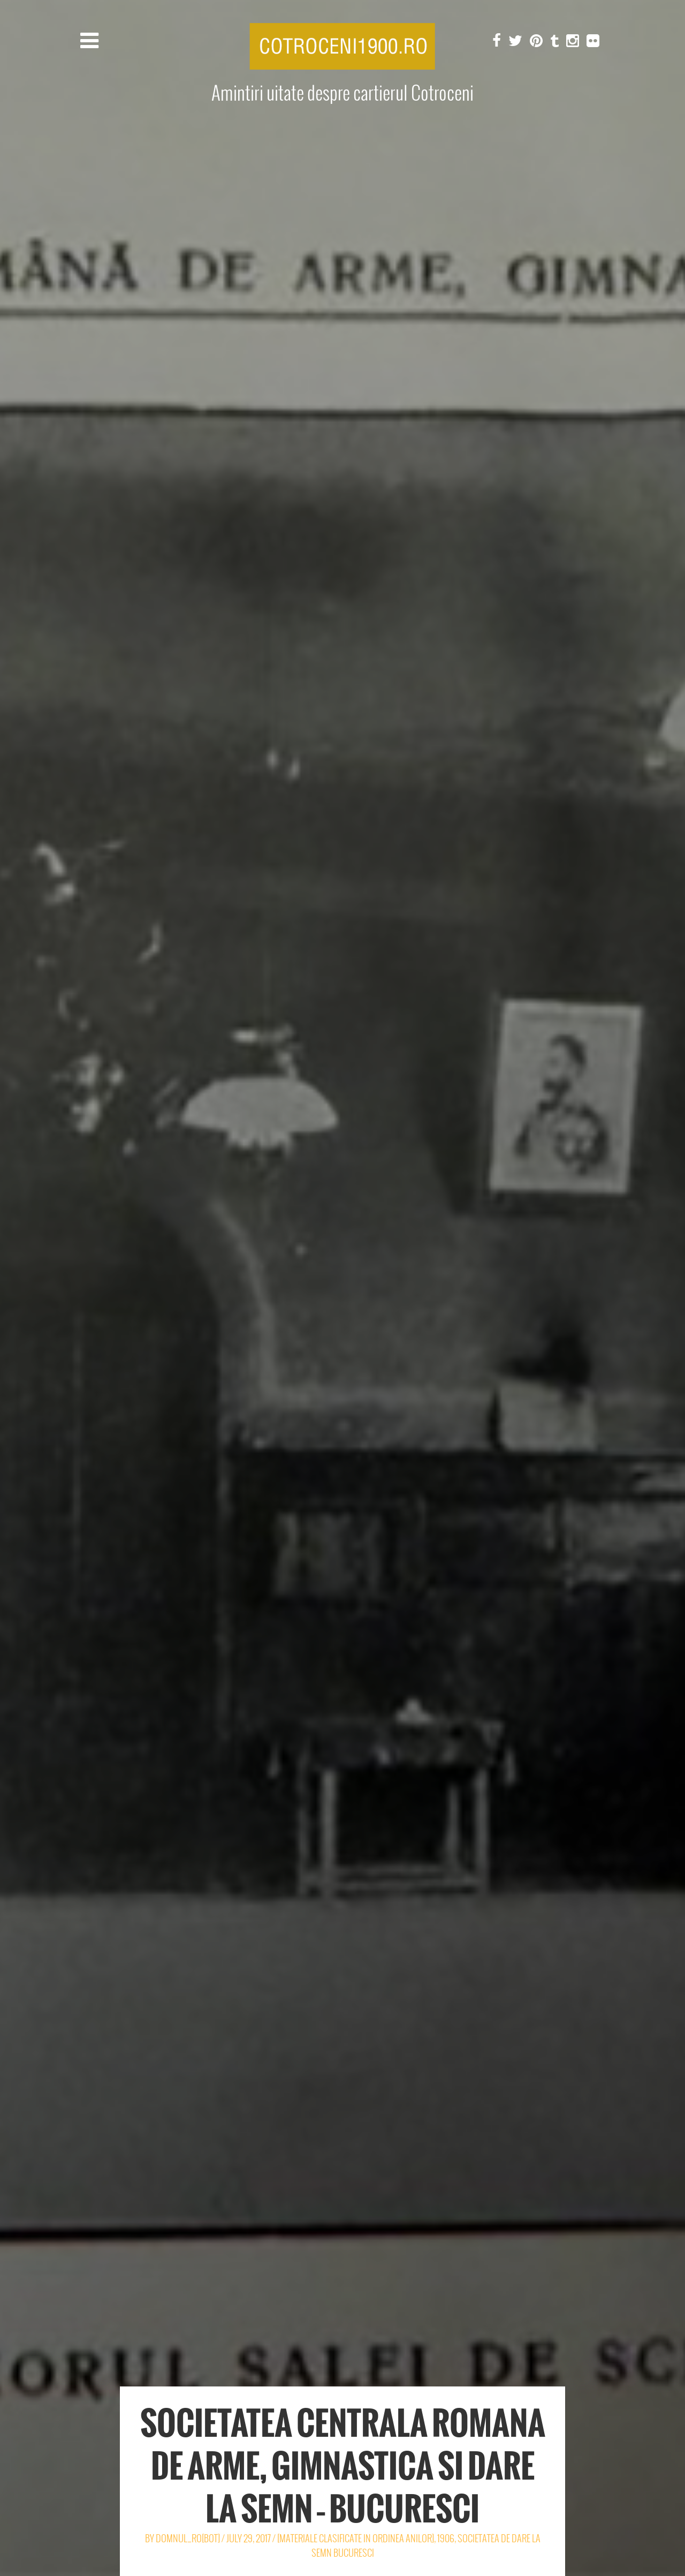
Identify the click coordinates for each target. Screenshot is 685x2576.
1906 (445, 2538)
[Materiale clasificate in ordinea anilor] (355, 2538)
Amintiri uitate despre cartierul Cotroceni (342, 93)
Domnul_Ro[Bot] (188, 2538)
